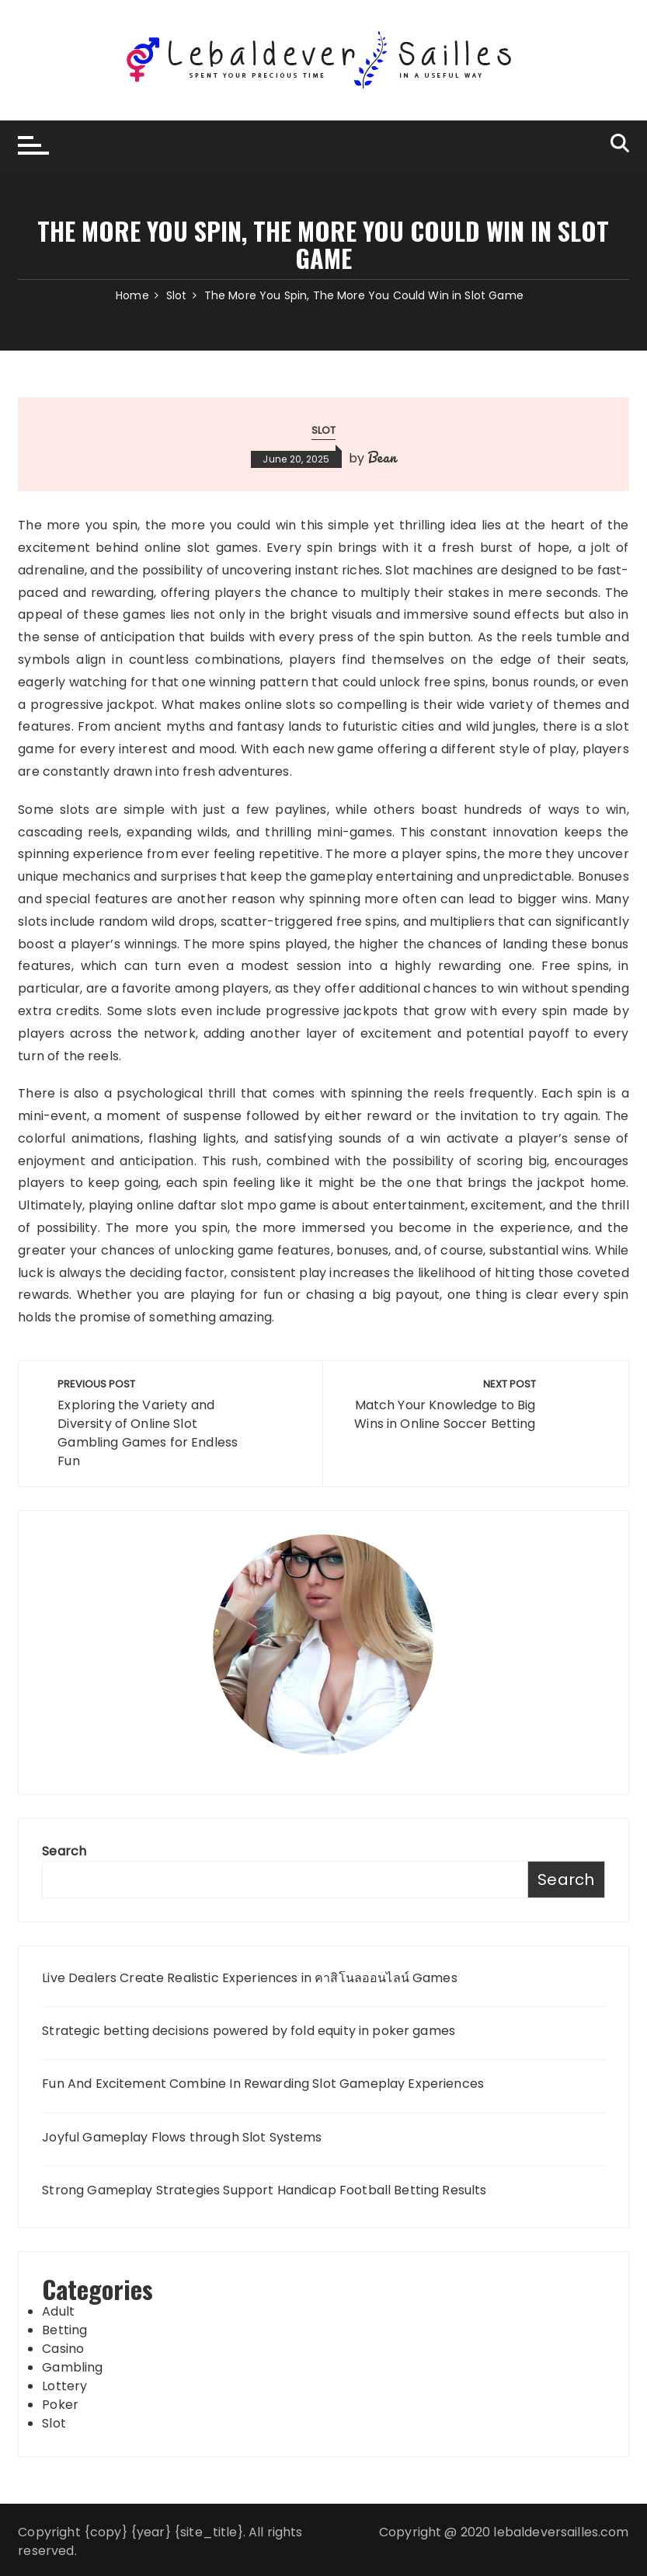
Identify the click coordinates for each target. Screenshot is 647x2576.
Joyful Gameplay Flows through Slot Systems (182, 2137)
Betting (64, 2330)
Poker (60, 2405)
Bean (381, 457)
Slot (323, 430)
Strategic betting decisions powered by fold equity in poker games (248, 2031)
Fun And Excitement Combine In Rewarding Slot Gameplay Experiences (263, 2084)
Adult (58, 2311)
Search (64, 1851)
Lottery (64, 2386)
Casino (63, 2349)
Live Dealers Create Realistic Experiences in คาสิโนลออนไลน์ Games (249, 1978)
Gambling (72, 2367)
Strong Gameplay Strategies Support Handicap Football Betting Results (264, 2190)
